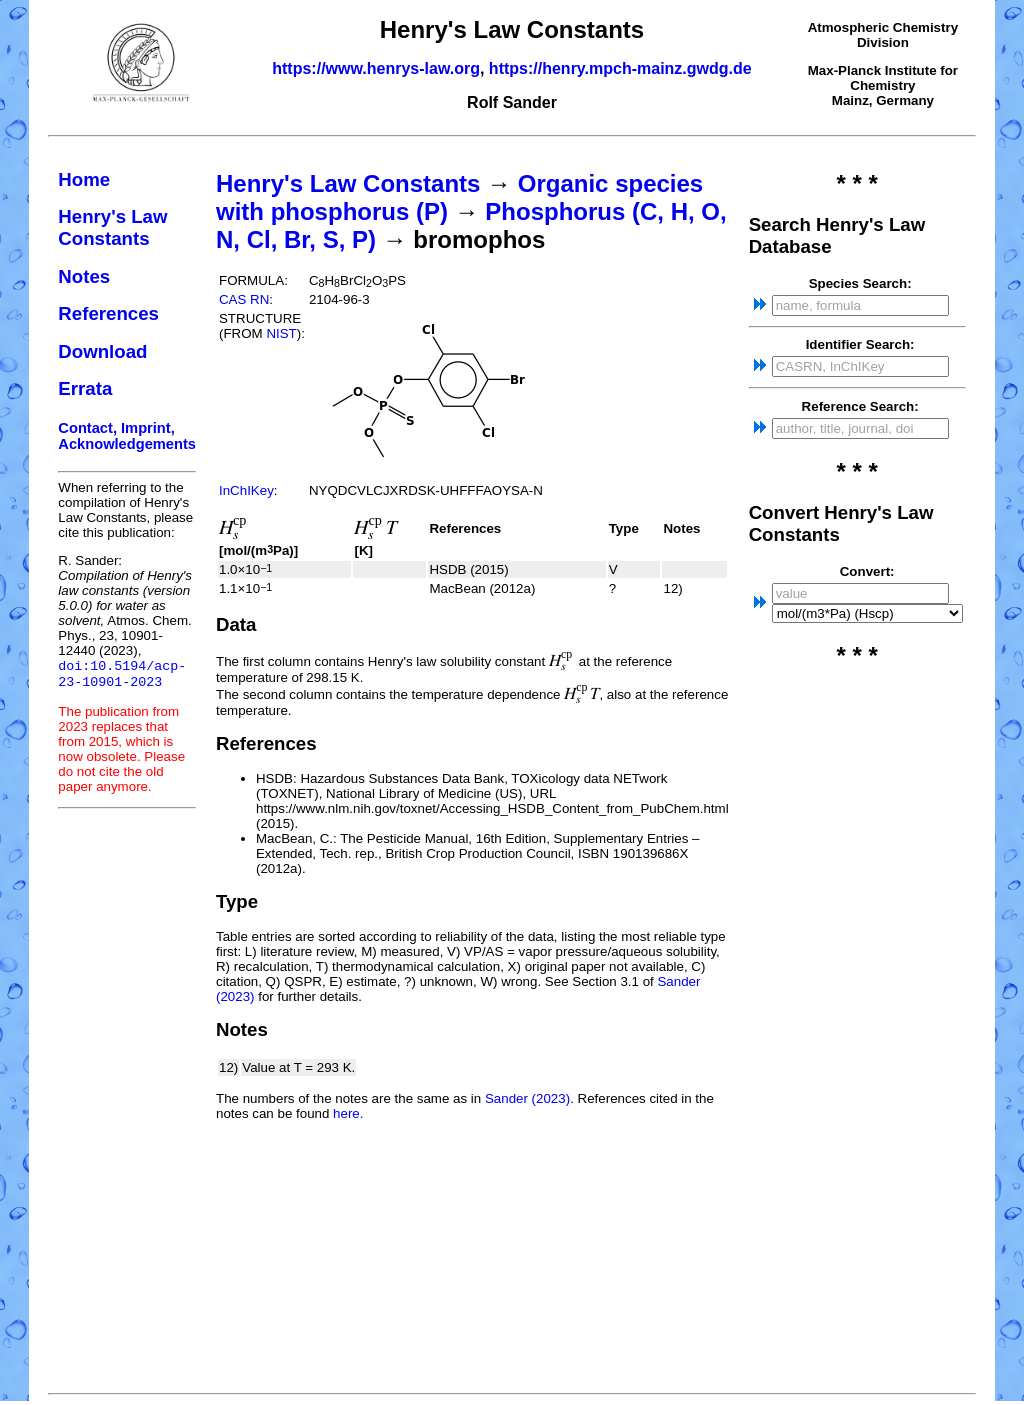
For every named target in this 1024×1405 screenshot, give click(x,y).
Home (84, 179)
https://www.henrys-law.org (376, 68)
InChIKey (246, 490)
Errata (85, 388)
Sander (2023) (527, 1098)
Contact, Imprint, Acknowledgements (127, 436)
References (108, 313)
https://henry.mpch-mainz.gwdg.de (620, 68)
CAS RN (244, 299)
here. (348, 1113)
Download (102, 351)
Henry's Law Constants (112, 227)
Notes (84, 276)
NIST (281, 333)
